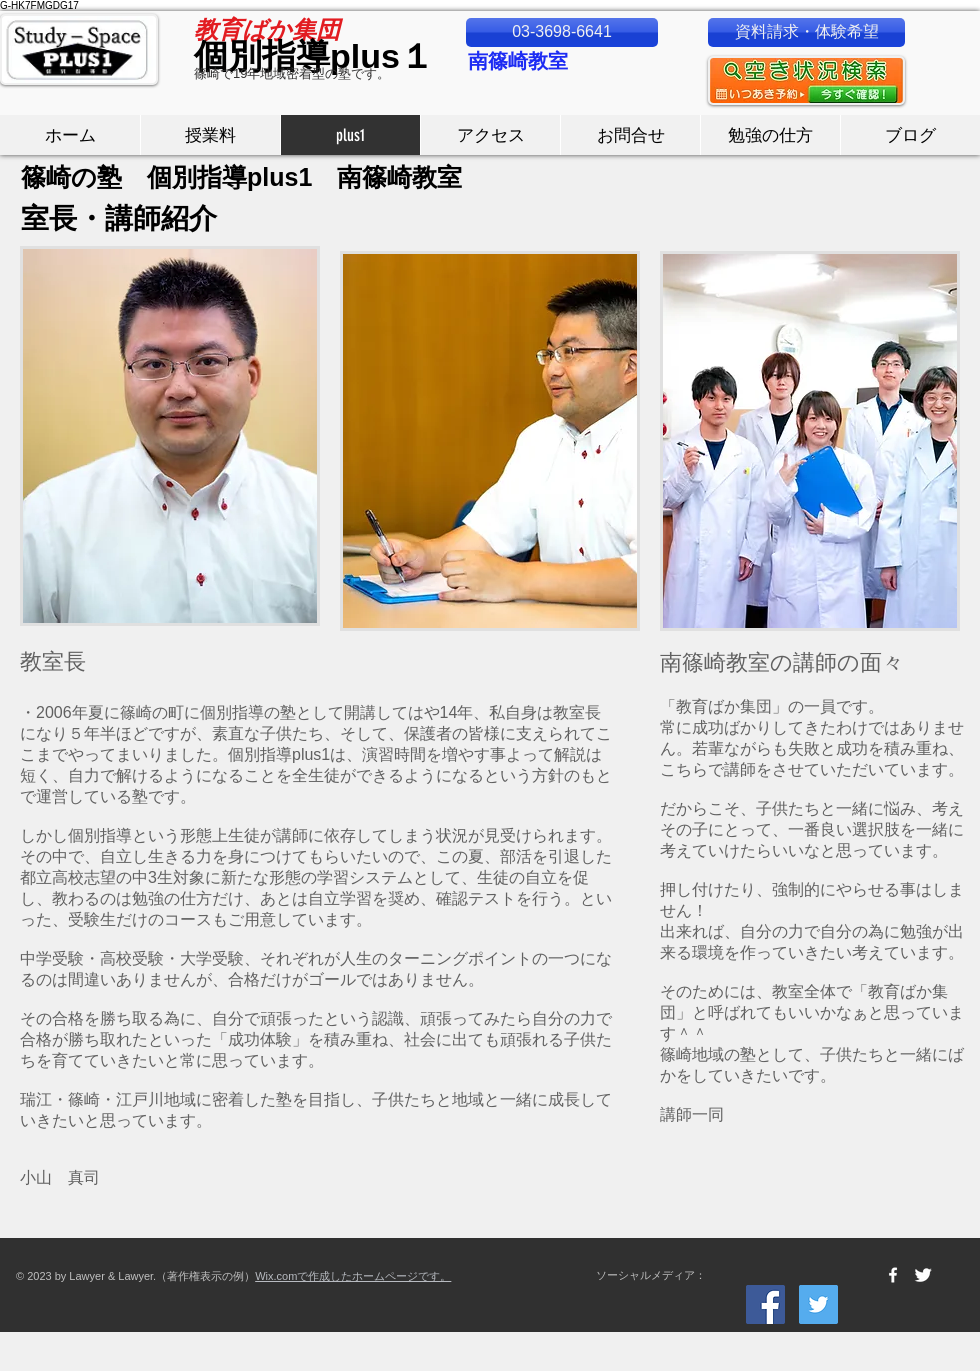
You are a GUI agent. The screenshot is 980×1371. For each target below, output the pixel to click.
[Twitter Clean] (923, 1275)
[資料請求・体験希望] (806, 32)
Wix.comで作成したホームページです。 (353, 1276)
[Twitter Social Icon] (818, 1304)
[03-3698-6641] (562, 32)
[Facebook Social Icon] (765, 1304)
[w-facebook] (893, 1275)
